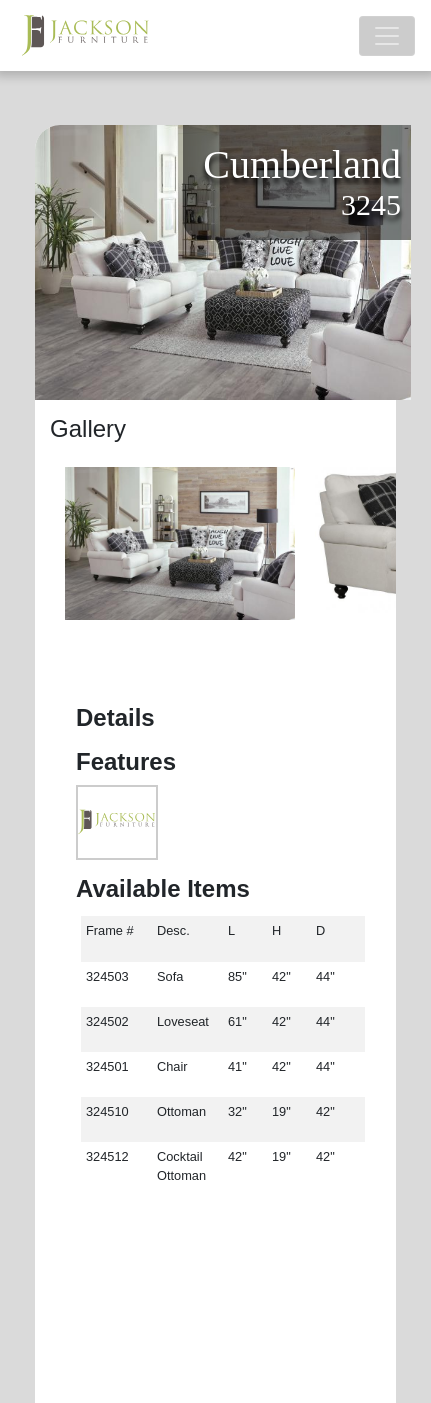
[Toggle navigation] (387, 36)
